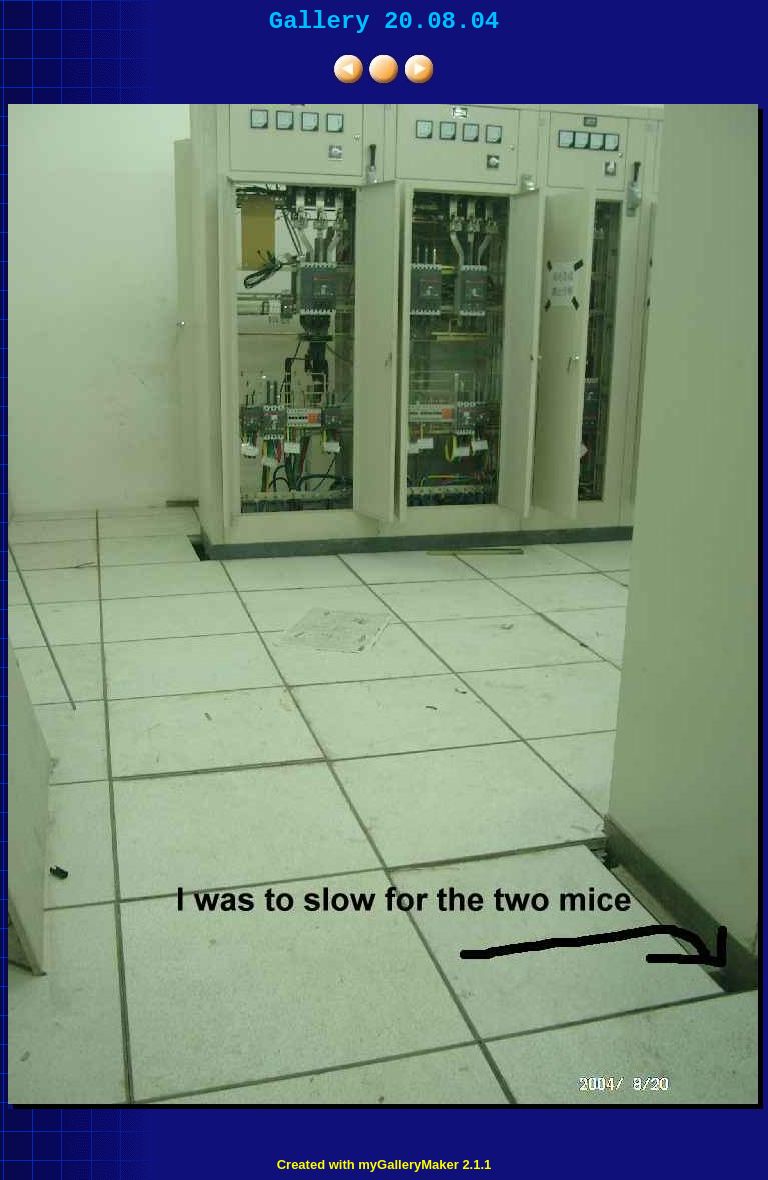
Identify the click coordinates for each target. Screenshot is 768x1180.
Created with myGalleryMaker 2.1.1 (384, 1164)
